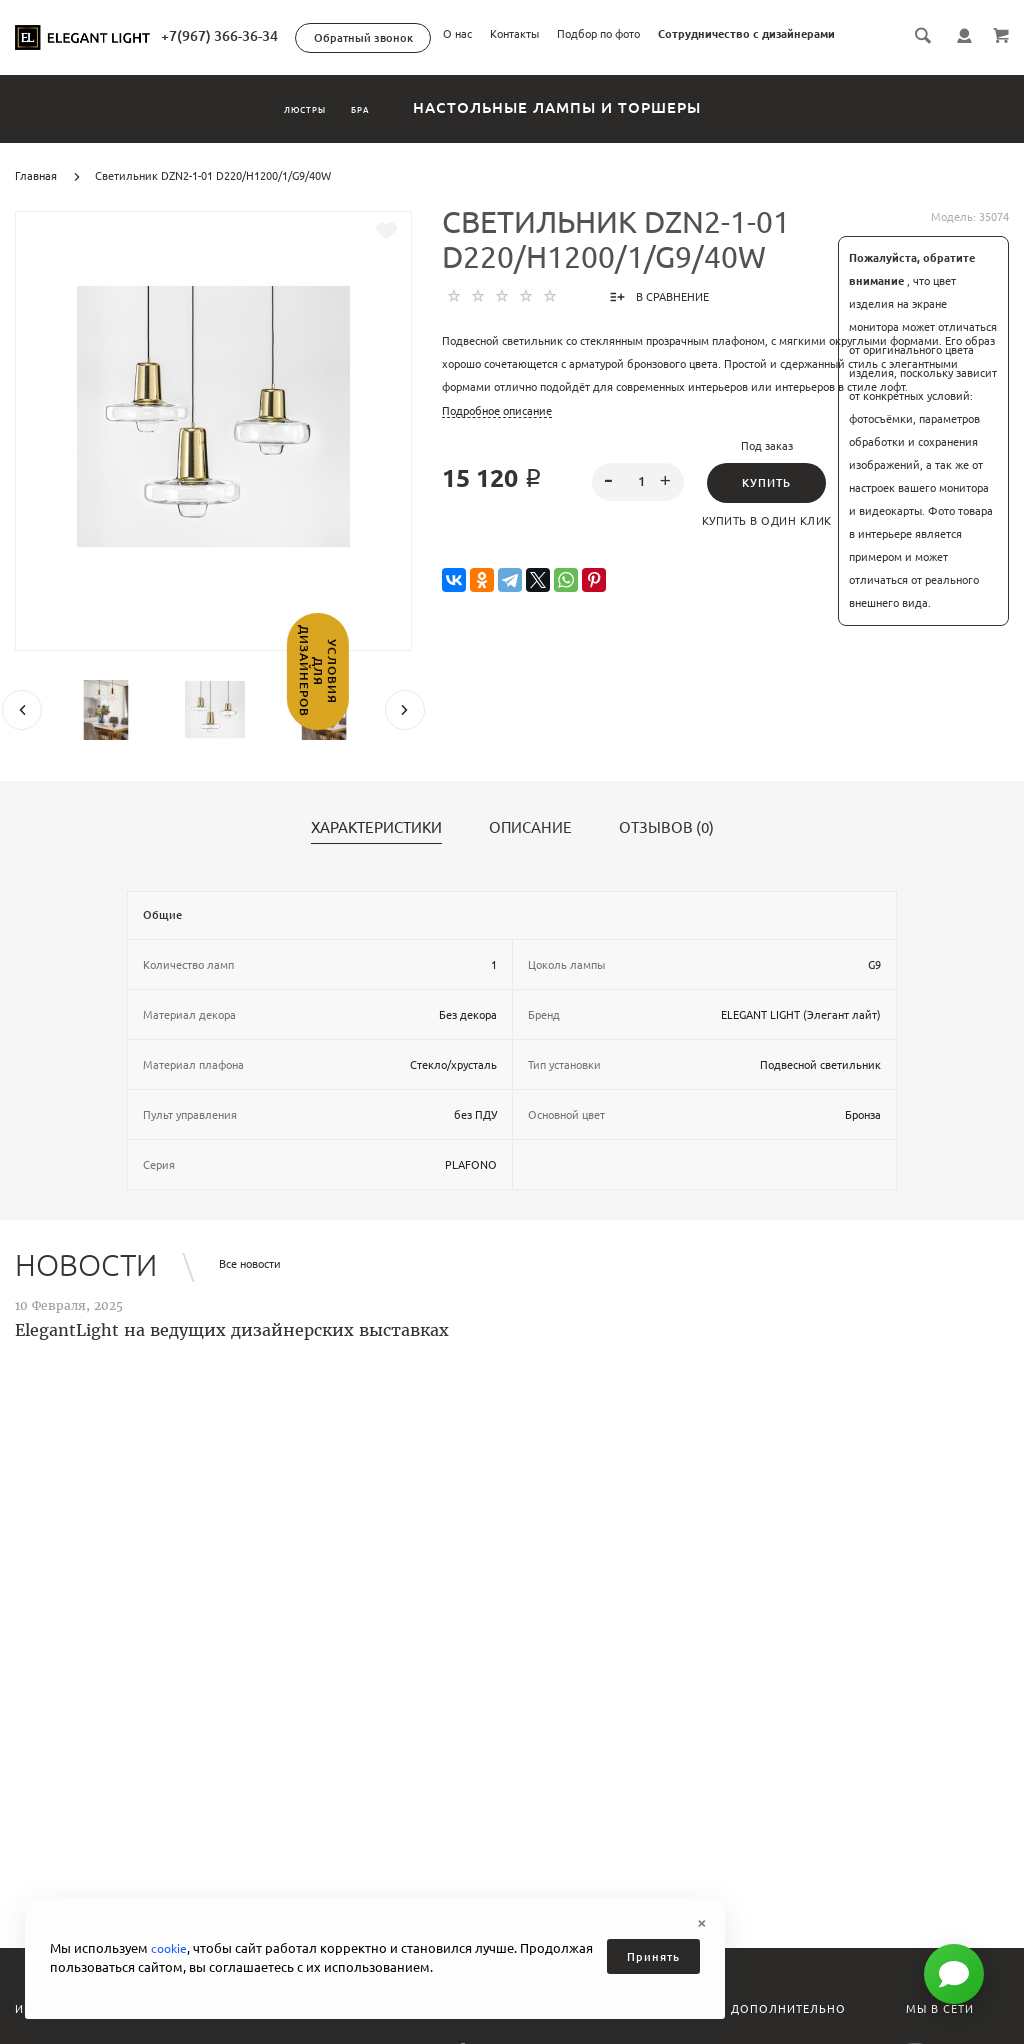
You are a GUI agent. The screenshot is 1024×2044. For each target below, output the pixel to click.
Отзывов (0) (666, 851)
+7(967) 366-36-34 (523, 36)
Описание (530, 851)
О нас (581, 64)
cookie (170, 1948)
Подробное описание (497, 434)
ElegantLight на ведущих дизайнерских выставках (232, 1353)
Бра (395, 130)
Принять (653, 1957)
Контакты (638, 64)
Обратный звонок (667, 38)
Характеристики (376, 851)
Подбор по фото (722, 64)
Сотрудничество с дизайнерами (870, 64)
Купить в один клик (767, 544)
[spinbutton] (637, 505)
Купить (766, 506)
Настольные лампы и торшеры (617, 130)
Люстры (280, 130)
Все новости (250, 1287)
